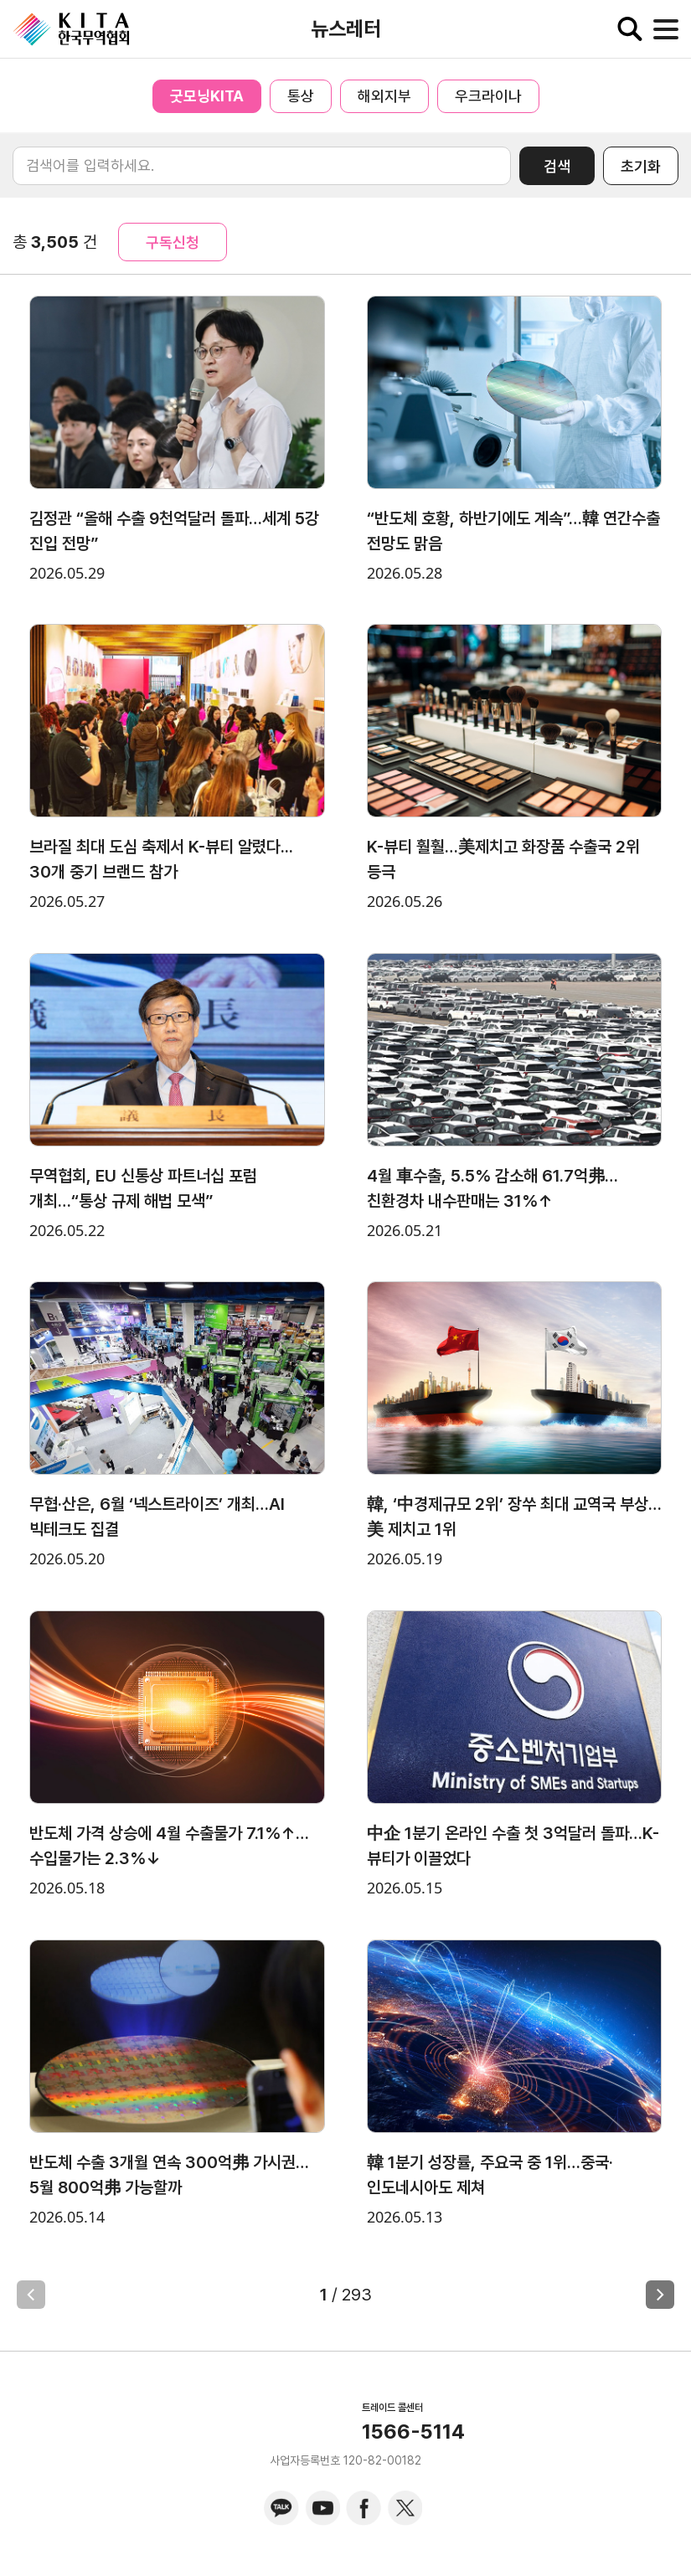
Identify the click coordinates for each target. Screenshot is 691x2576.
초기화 (641, 166)
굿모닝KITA (207, 96)
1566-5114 (413, 2432)
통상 (300, 96)
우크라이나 (488, 96)
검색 (557, 166)
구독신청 (172, 242)
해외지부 (384, 96)
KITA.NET (71, 29)
